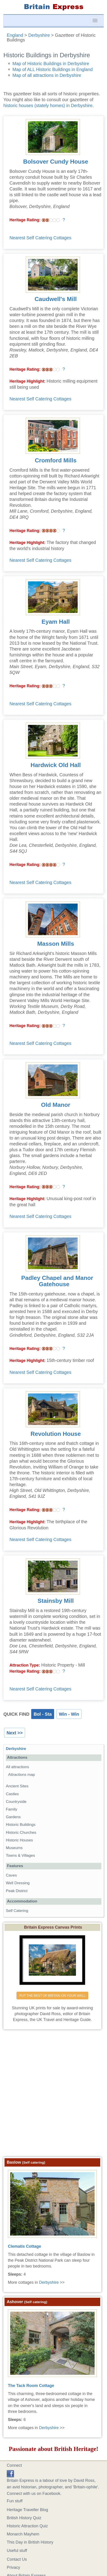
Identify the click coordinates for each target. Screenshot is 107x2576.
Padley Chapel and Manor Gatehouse (57, 1280)
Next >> (15, 1732)
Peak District (17, 1891)
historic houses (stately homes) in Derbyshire (48, 105)
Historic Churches (21, 1832)
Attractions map (21, 1774)
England (15, 35)
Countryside (16, 1802)
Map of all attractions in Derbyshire (46, 75)
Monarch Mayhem (23, 2534)
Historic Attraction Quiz (27, 2526)
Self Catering (17, 1911)
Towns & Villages (20, 1855)
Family (11, 1809)
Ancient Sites (17, 1786)
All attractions (17, 1767)
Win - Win (69, 1714)
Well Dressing (18, 1883)
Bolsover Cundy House (55, 161)
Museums (14, 1848)
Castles (12, 1794)
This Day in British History (30, 2542)
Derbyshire (39, 35)
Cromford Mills (56, 460)
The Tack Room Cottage (31, 2385)
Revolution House (55, 1433)
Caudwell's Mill (56, 299)
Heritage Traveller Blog (27, 2509)
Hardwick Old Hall (55, 765)
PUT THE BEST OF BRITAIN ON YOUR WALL (52, 1995)
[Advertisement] (52, 2085)
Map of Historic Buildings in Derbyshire (50, 63)
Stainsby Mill (56, 1600)
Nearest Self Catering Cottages (40, 237)
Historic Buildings (20, 1824)
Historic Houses (19, 1840)
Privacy (13, 2567)
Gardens (13, 1817)
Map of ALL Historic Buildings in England (52, 69)
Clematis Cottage (24, 2246)
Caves (11, 1875)
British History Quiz (24, 2518)
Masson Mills (55, 943)
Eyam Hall (56, 621)
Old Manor (55, 1104)
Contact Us (17, 2559)
